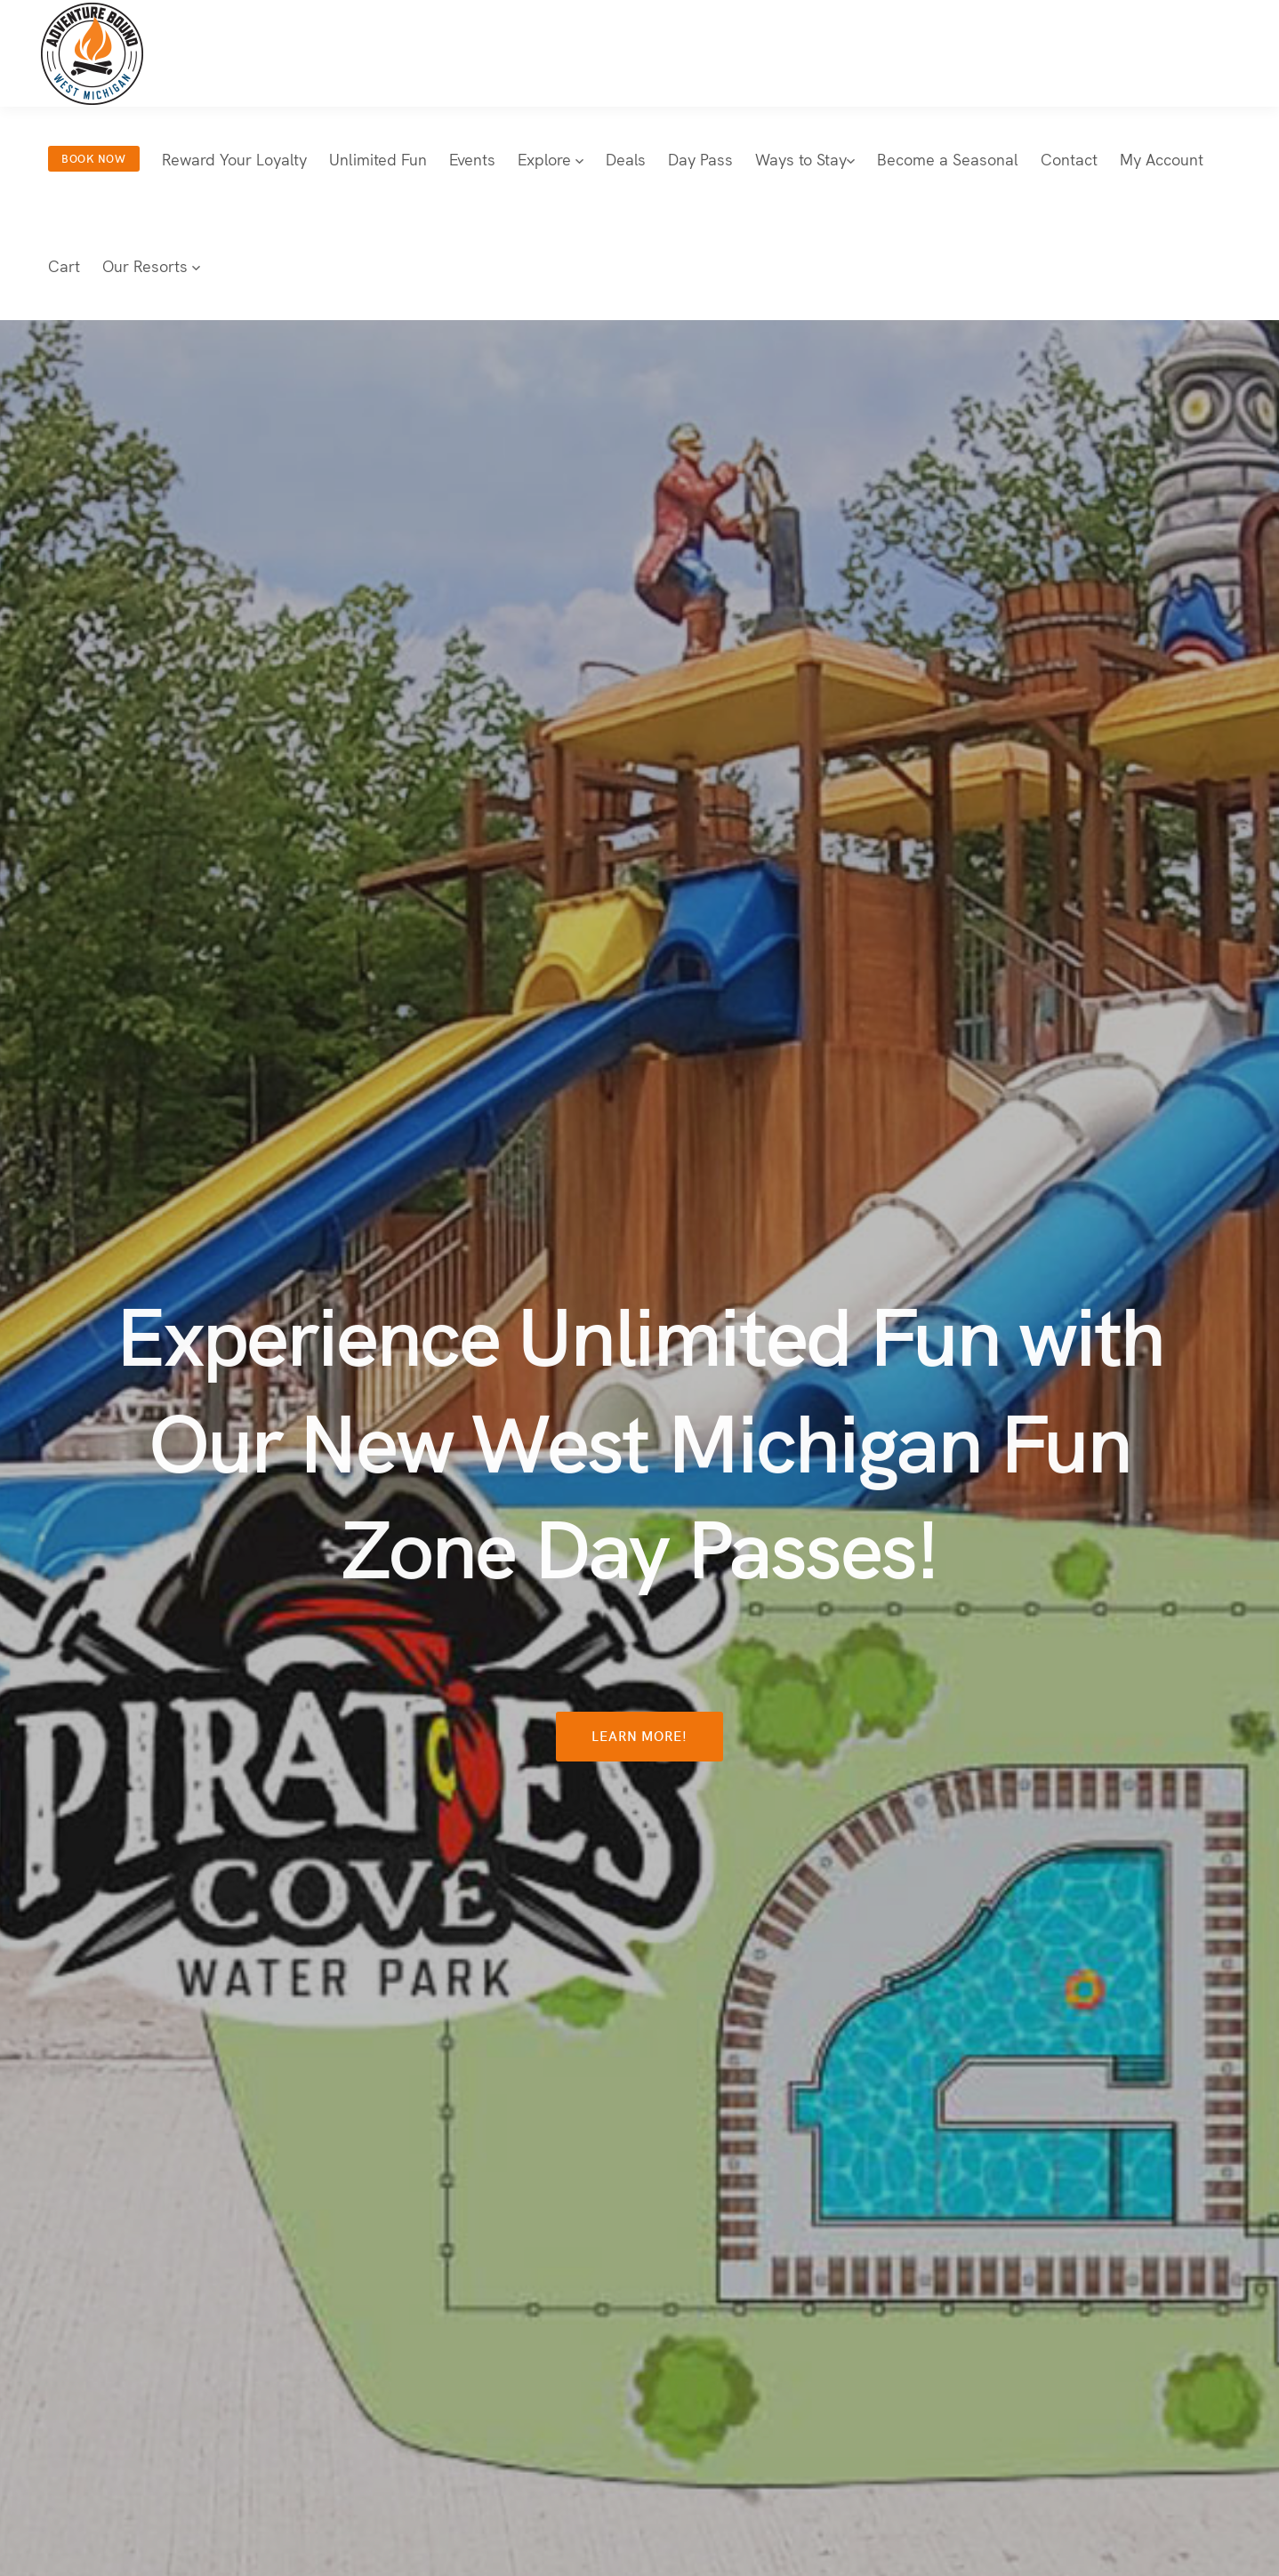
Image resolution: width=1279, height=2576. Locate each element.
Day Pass (700, 159)
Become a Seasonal (947, 159)
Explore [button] (550, 159)
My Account (1161, 159)
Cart (64, 265)
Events (472, 159)
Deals (626, 159)
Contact (1069, 159)
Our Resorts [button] (151, 265)
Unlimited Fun (378, 159)
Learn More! (639, 1735)
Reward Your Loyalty (234, 159)
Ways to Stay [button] (805, 159)
